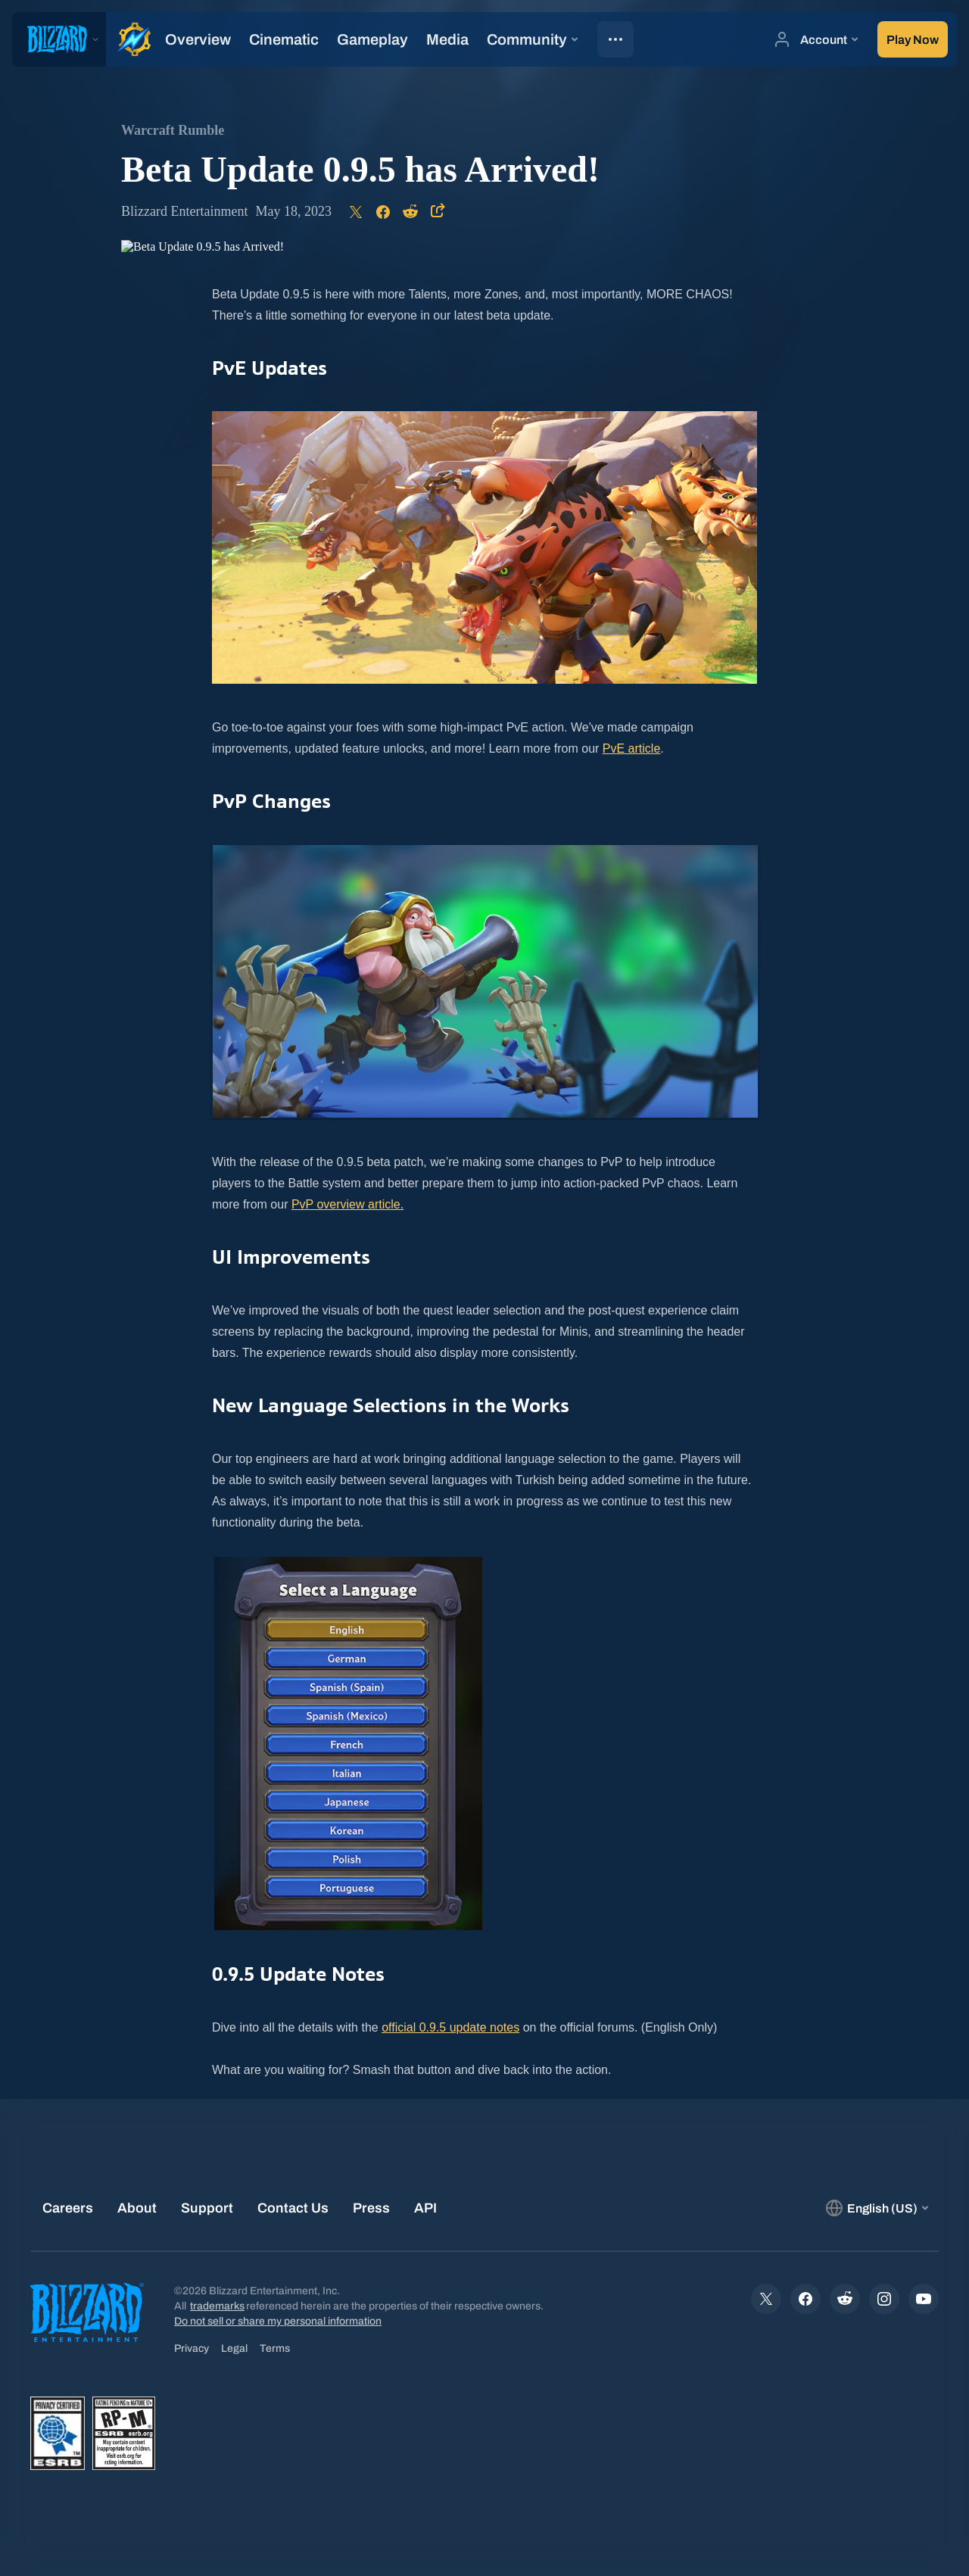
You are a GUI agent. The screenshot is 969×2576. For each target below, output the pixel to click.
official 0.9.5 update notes (450, 2027)
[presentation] (59, 39)
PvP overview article (345, 1204)
